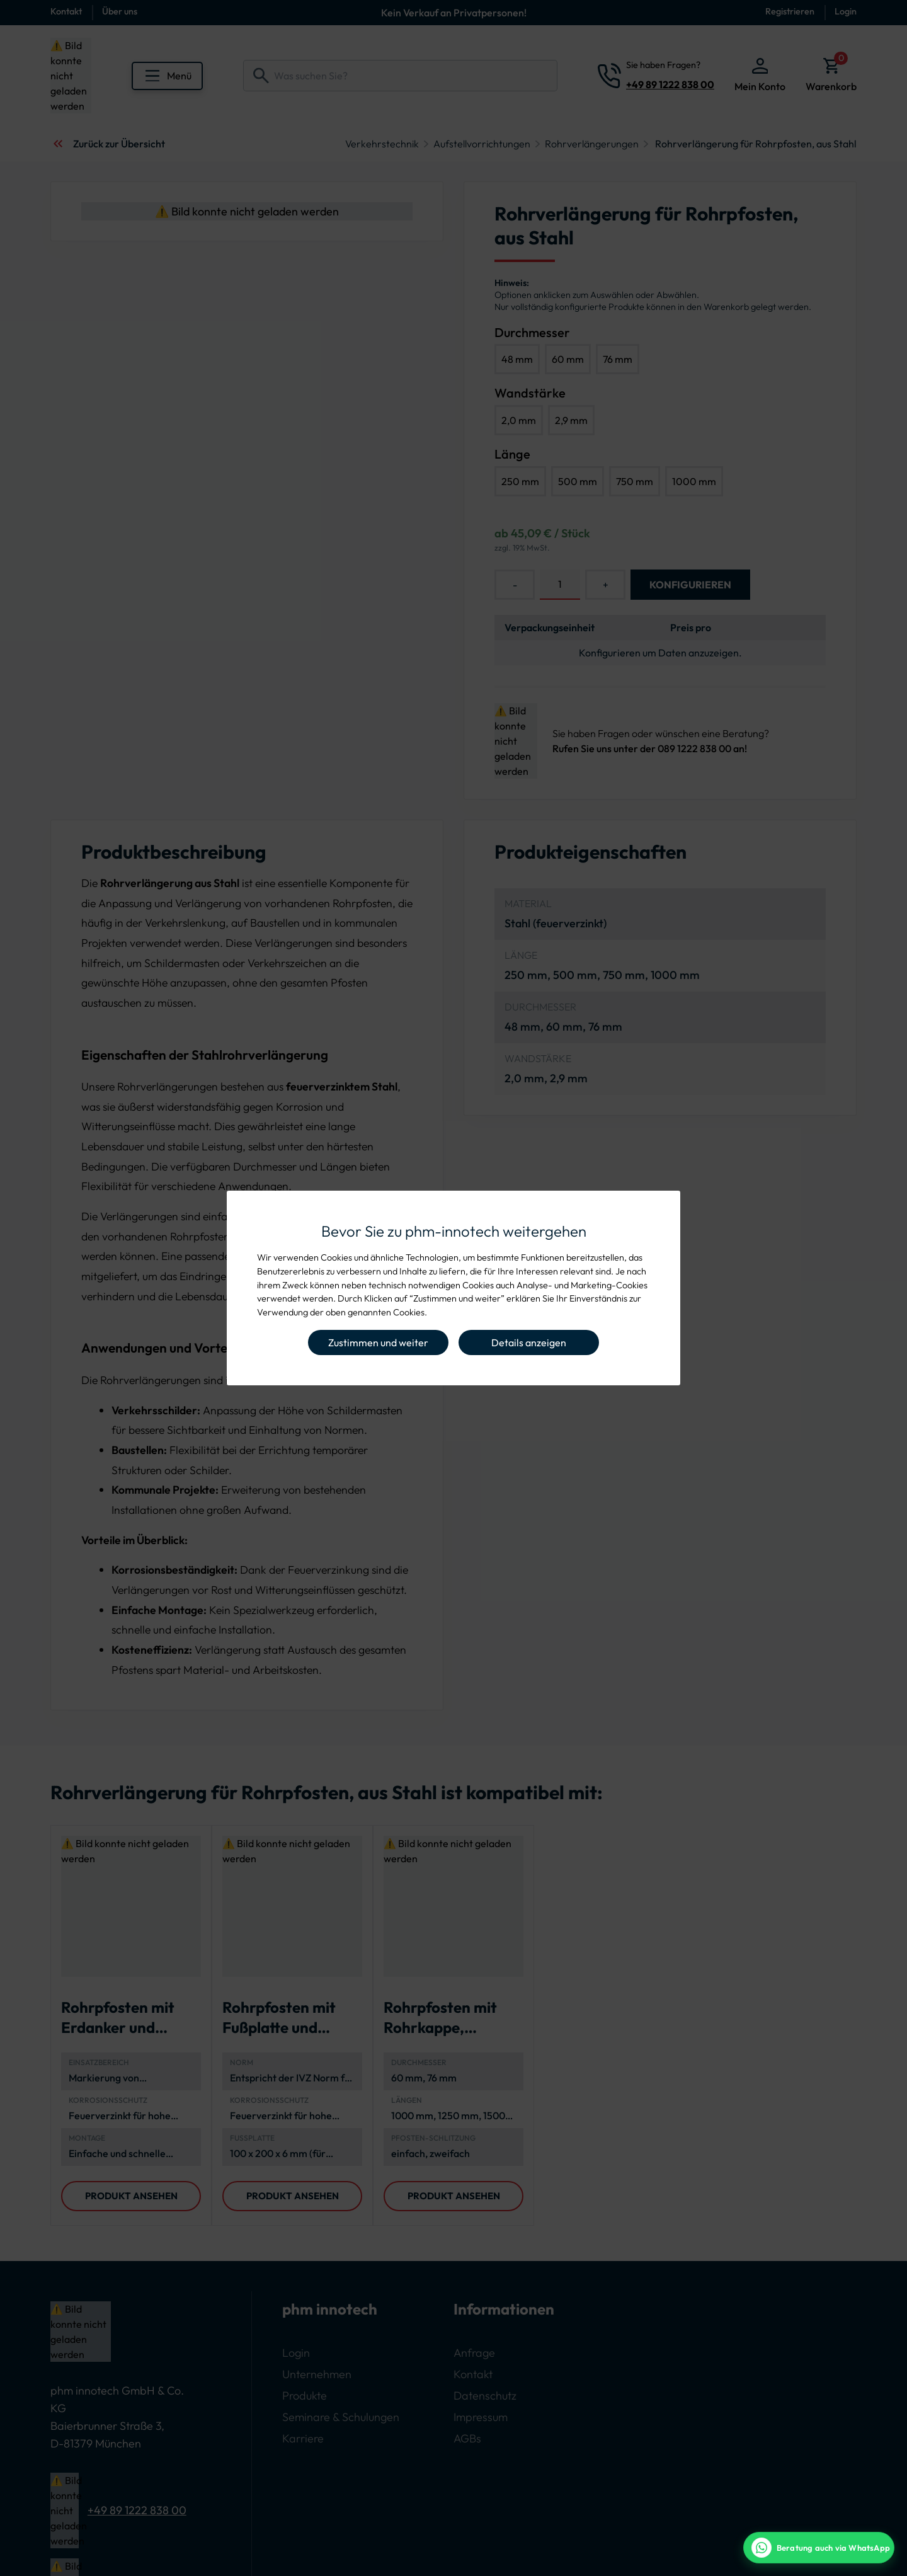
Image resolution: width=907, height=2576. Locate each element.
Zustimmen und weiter (378, 1342)
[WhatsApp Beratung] (818, 2547)
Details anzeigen (528, 1342)
